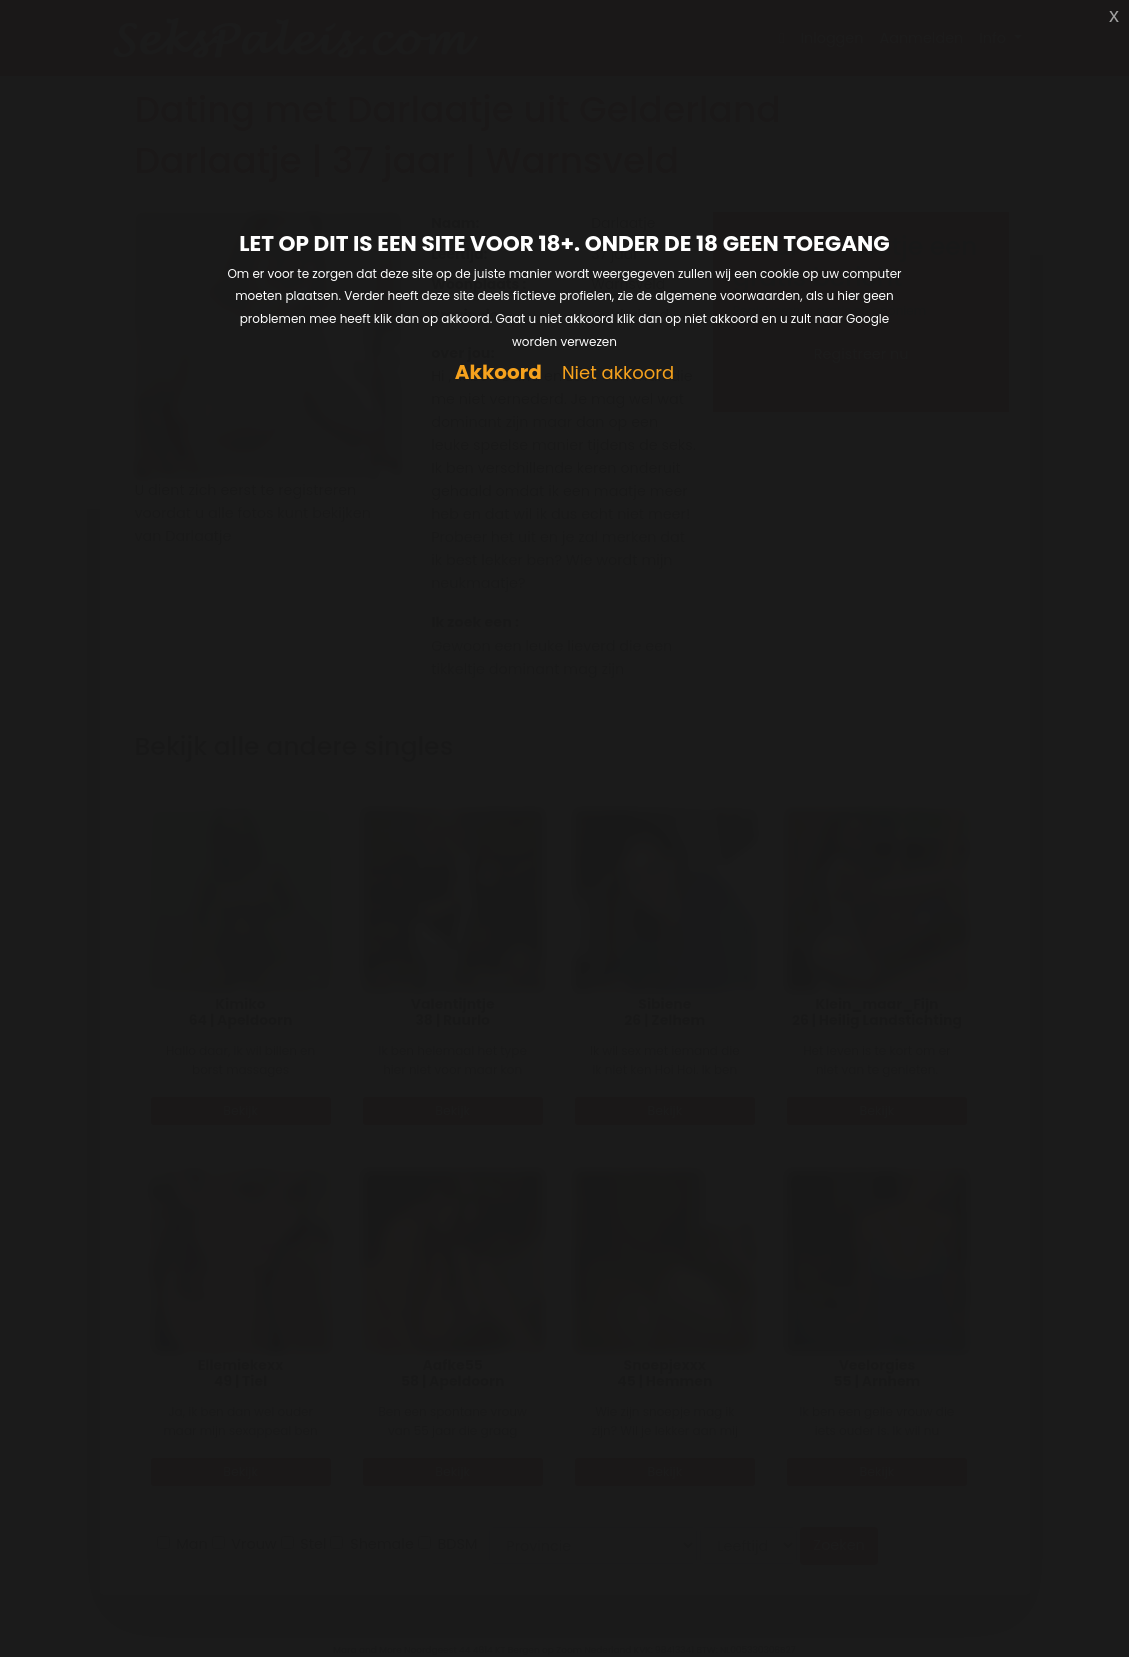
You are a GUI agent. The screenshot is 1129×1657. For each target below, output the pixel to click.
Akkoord (498, 372)
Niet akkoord (618, 373)
